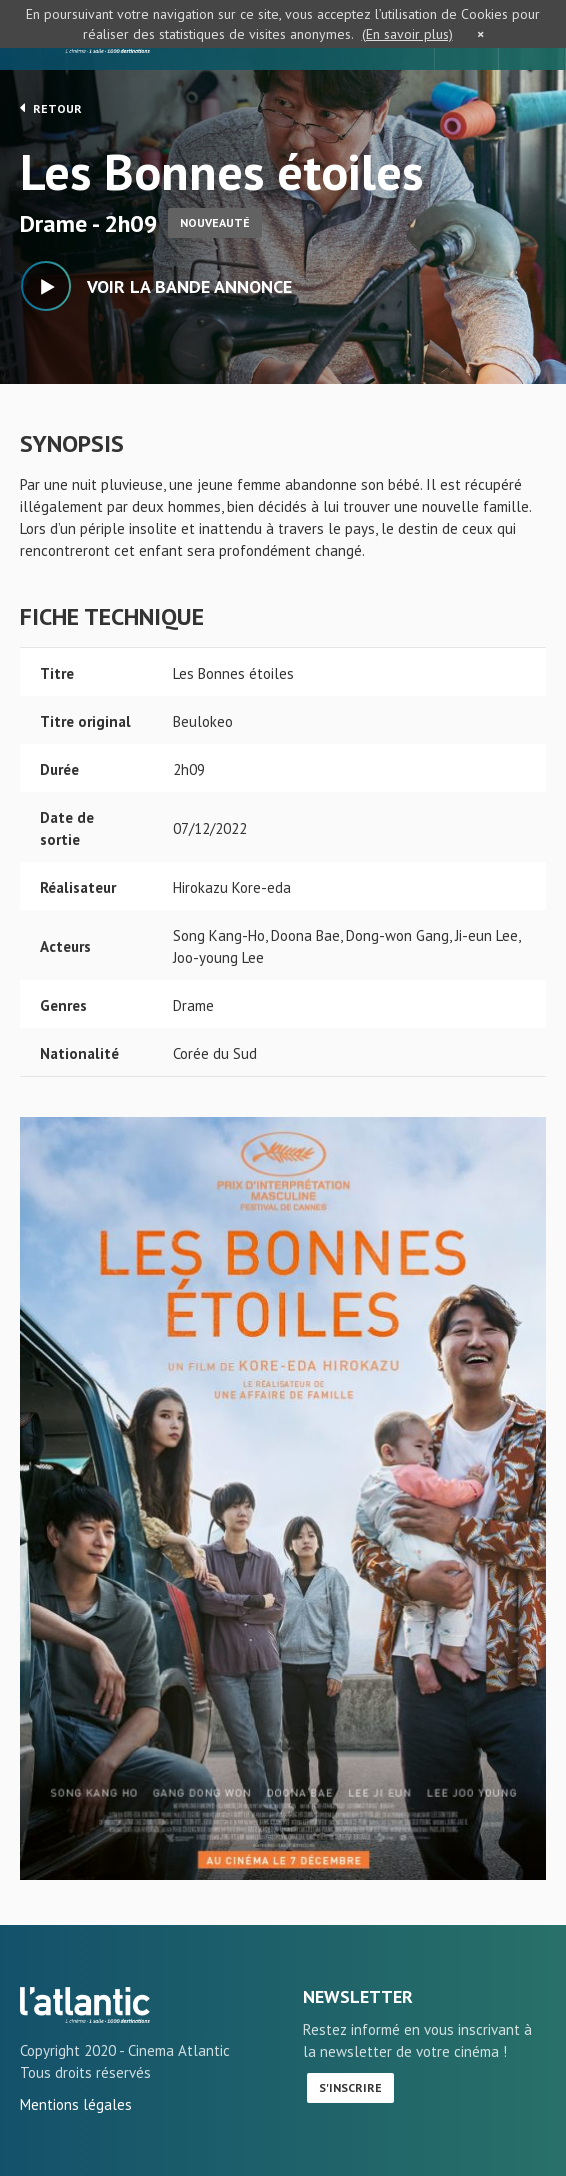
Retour (51, 108)
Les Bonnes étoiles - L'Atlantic (85, 2005)
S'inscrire (350, 2087)
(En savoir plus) (407, 34)
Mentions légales (76, 2104)
